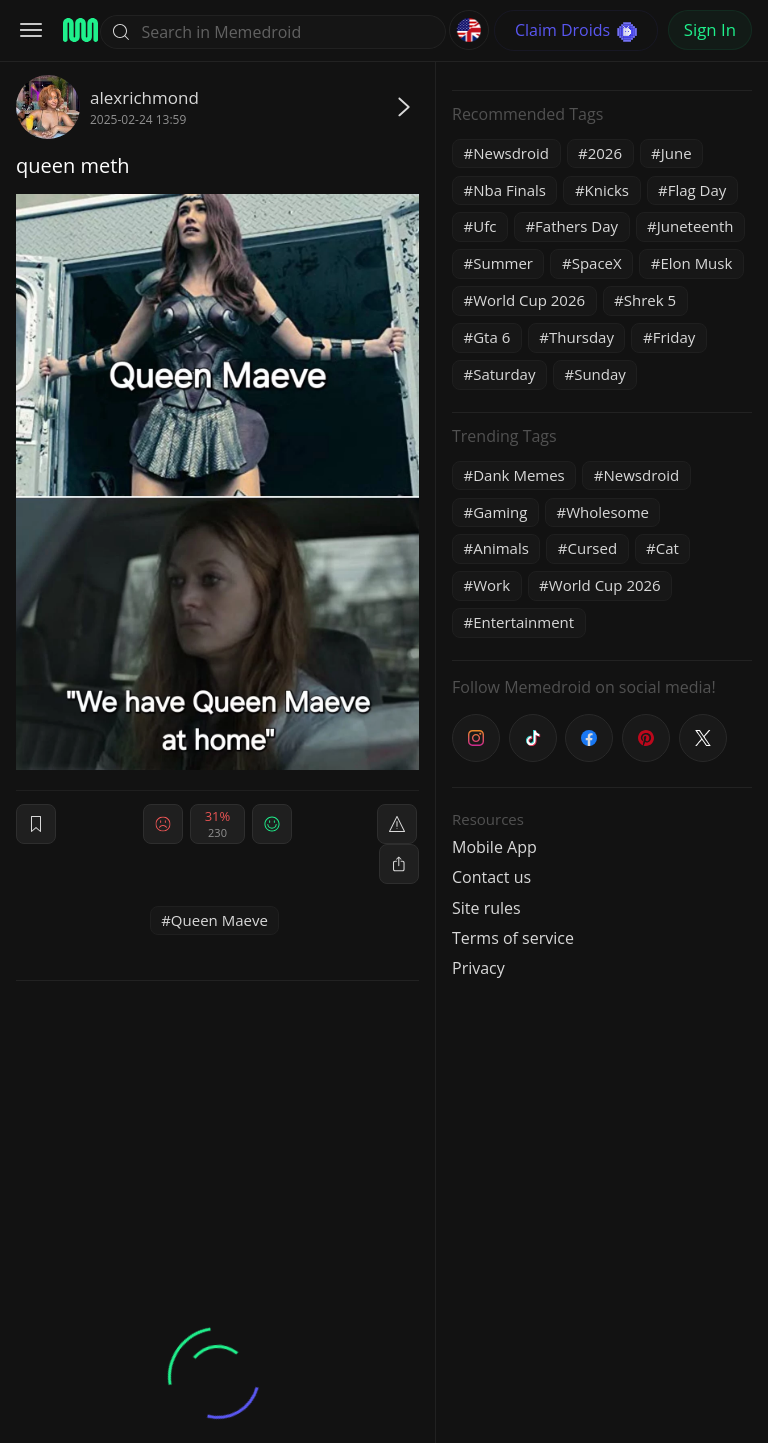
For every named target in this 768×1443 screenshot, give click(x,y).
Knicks (607, 190)
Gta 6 (491, 337)
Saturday (504, 374)
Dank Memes (519, 475)
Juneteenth (695, 226)
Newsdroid (511, 153)
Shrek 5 (650, 300)
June (676, 153)
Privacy (478, 968)
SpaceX (597, 263)
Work (491, 585)
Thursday (581, 337)
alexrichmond (144, 97)
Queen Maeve (219, 920)
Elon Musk (696, 263)
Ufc (484, 226)
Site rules (486, 908)
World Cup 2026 (529, 300)
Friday (674, 337)
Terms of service (513, 938)
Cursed (593, 548)
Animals (501, 548)
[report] (397, 824)
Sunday (600, 374)
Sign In (710, 29)
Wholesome (607, 512)
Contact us (491, 877)
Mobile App (494, 847)
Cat (667, 548)
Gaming (500, 512)
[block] (399, 864)
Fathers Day (576, 226)
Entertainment (523, 622)
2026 (605, 153)
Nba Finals (509, 190)
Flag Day (697, 190)
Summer (503, 263)
